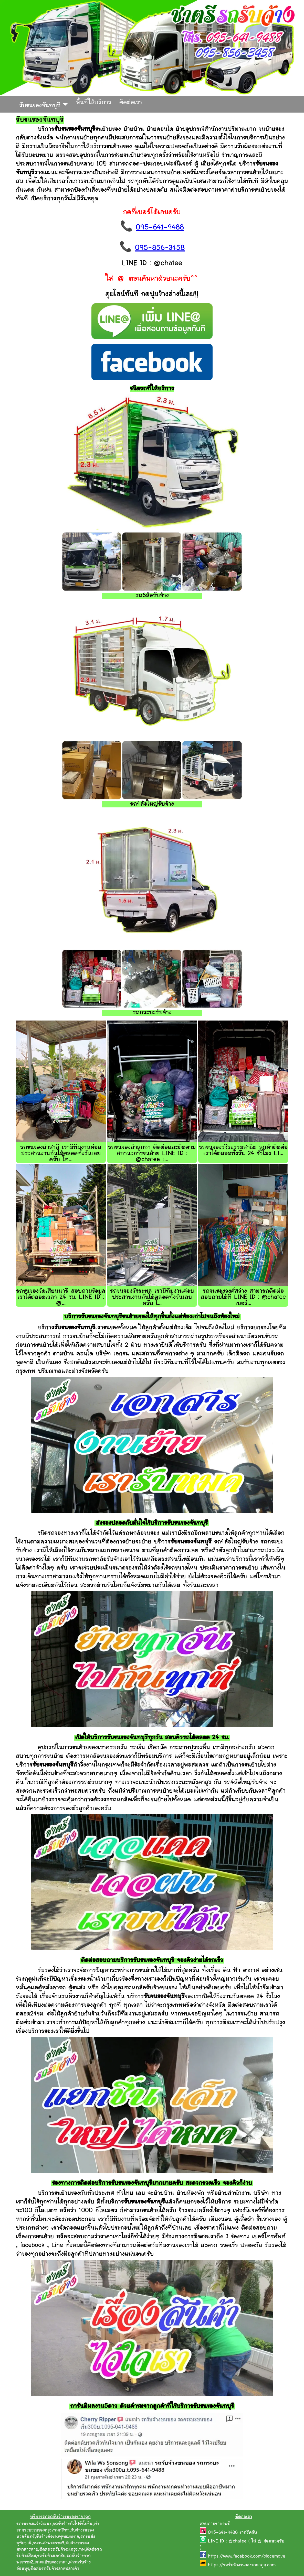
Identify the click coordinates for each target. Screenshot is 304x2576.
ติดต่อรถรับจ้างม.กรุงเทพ (62, 2549)
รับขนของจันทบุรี (43, 104)
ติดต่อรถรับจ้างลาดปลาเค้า (54, 2569)
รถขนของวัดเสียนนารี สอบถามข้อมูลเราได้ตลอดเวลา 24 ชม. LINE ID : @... (60, 1297)
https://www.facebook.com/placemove (246, 2556)
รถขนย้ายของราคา (51, 2562)
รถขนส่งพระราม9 (48, 2543)
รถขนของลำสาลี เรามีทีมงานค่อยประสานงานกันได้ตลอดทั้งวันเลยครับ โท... (60, 1154)
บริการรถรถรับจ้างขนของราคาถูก (60, 2517)
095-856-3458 (160, 248)
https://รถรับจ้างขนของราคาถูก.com (242, 2565)
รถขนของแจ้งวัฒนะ (33, 2524)
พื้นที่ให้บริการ (93, 103)
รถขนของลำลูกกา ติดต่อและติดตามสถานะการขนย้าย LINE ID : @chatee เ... (152, 1154)
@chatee (238, 2541)
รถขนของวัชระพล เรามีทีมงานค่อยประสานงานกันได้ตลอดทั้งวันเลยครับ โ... (152, 1297)
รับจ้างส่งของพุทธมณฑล (57, 2537)
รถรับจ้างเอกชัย (51, 2556)
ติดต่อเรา (130, 103)
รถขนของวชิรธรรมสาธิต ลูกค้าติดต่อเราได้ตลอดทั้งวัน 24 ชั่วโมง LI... (243, 1151)
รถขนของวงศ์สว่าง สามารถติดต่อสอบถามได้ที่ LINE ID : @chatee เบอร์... (243, 1297)
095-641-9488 (160, 228)
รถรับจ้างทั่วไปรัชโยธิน (72, 2524)
